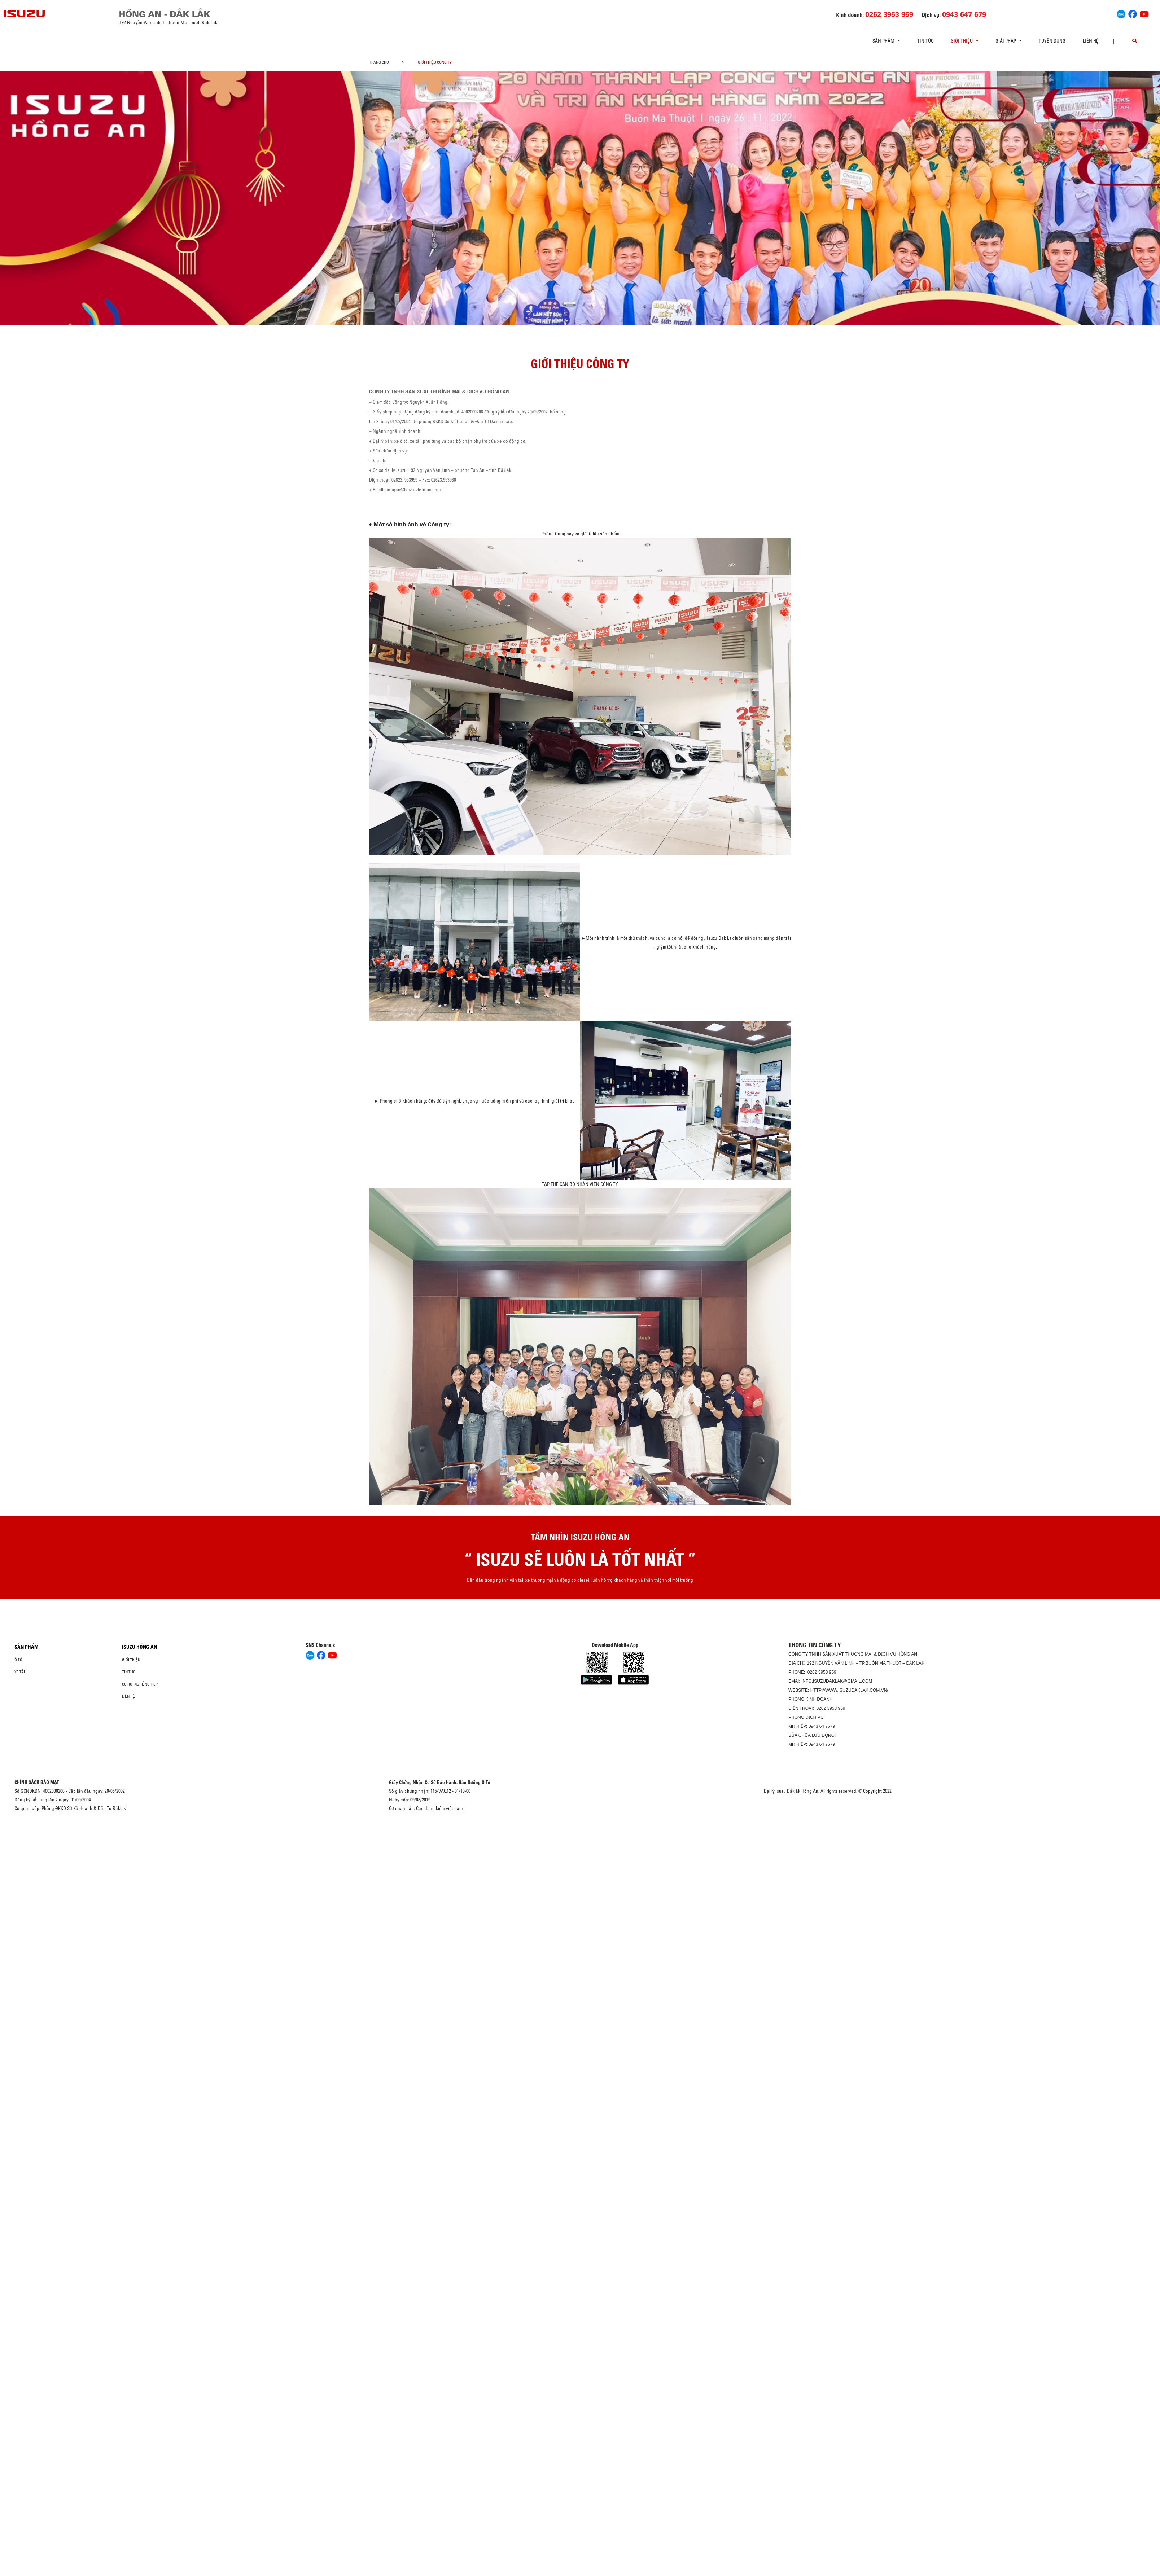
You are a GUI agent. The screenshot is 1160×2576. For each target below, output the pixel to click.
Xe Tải (19, 1671)
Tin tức (925, 41)
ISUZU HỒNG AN (139, 1647)
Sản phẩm (26, 1647)
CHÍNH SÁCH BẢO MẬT (36, 1782)
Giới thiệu (131, 1659)
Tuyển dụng (1052, 41)
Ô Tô (18, 1659)
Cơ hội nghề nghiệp (140, 1684)
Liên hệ (1091, 41)
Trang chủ (379, 62)
